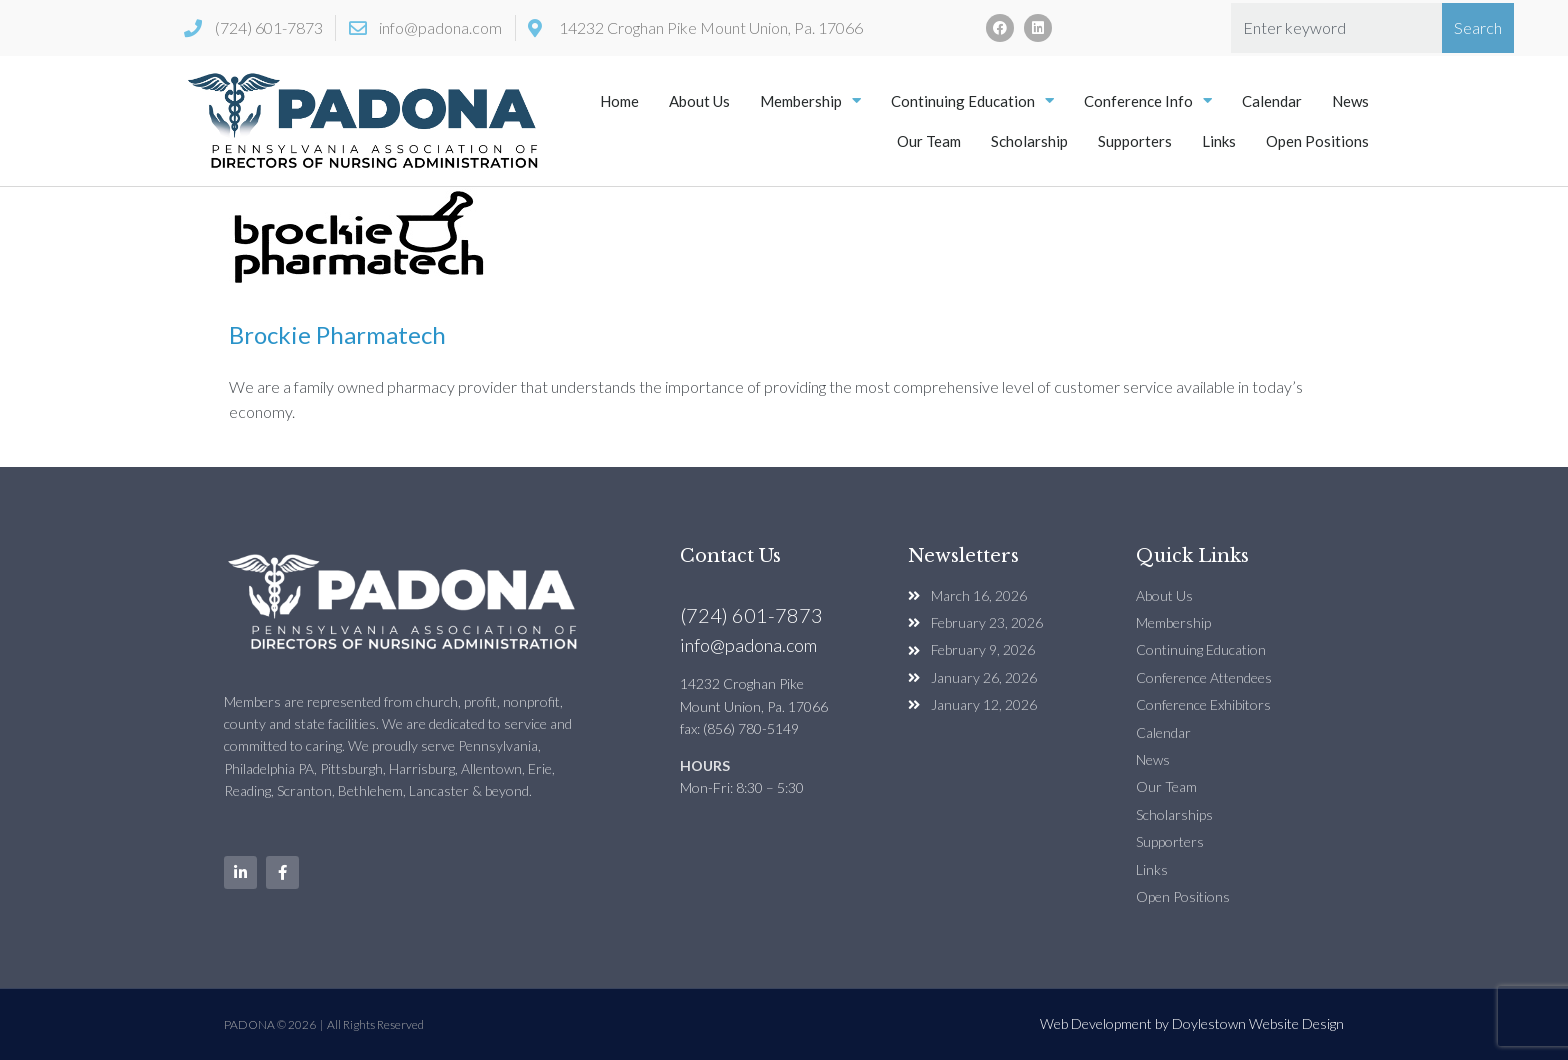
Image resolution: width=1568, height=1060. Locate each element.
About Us (699, 101)
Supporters (1135, 141)
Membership (810, 100)
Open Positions (1317, 141)
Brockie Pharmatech (337, 334)
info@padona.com (748, 645)
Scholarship (1029, 141)
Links (1219, 141)
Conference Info (1148, 100)
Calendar (1272, 101)
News (1350, 101)
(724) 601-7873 (751, 615)
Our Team (929, 141)
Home (619, 101)
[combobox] (1336, 28)
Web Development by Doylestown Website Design (1192, 1023)
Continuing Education (972, 100)
